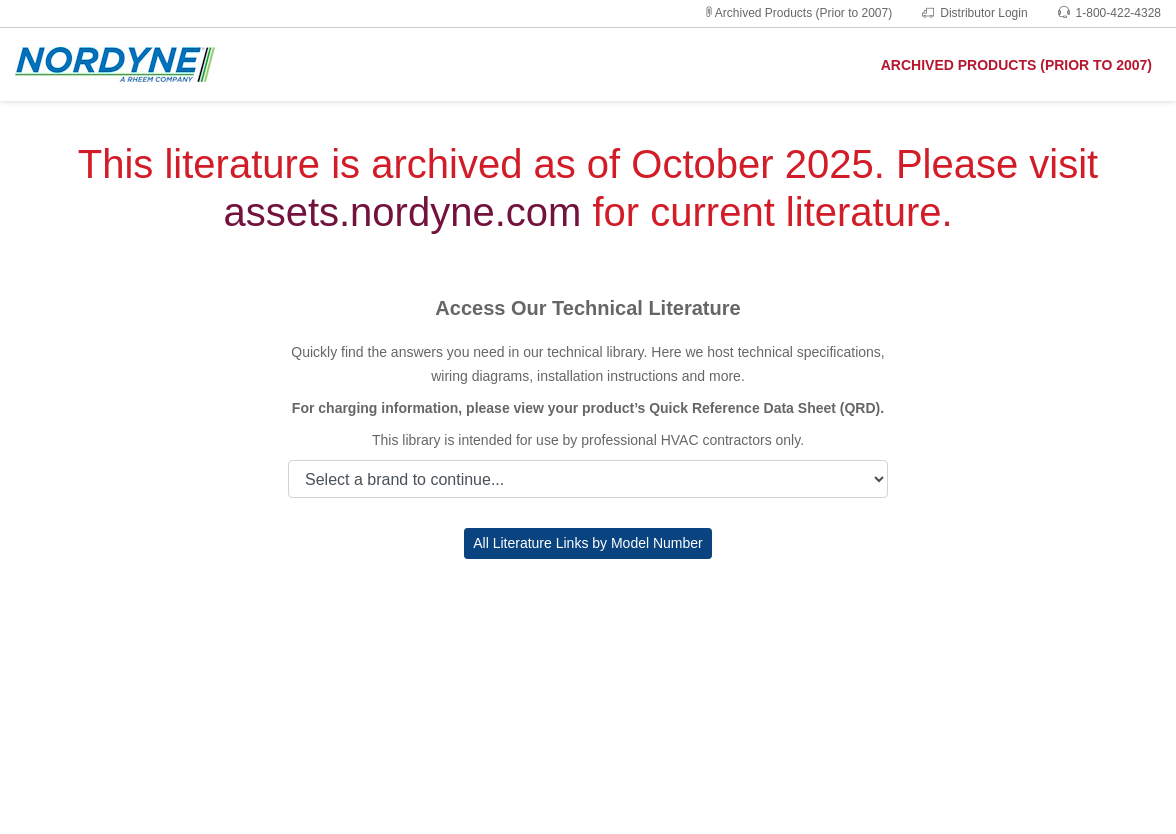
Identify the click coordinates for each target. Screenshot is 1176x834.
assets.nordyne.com (402, 212)
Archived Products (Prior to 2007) (797, 13)
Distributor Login (974, 13)
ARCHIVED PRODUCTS (1016, 65)
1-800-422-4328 (1109, 13)
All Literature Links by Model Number (588, 543)
